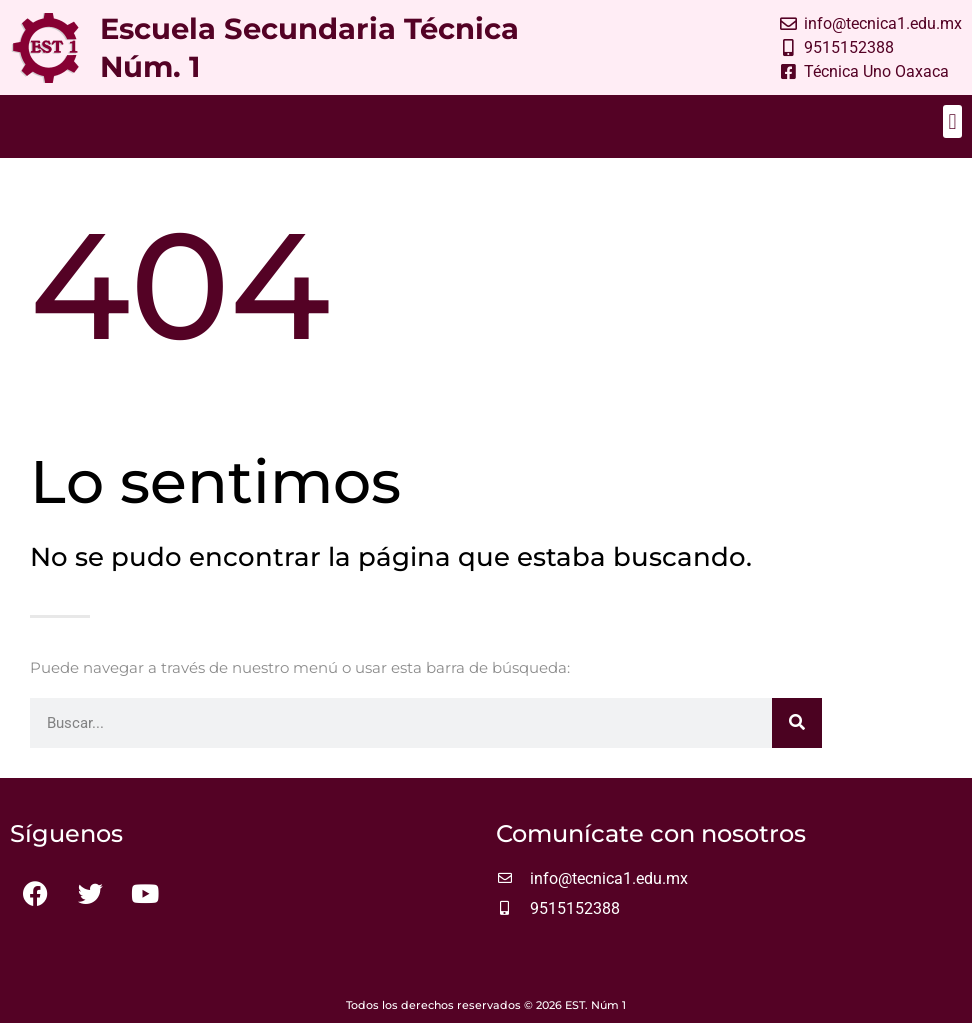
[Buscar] (797, 723)
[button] (952, 121)
